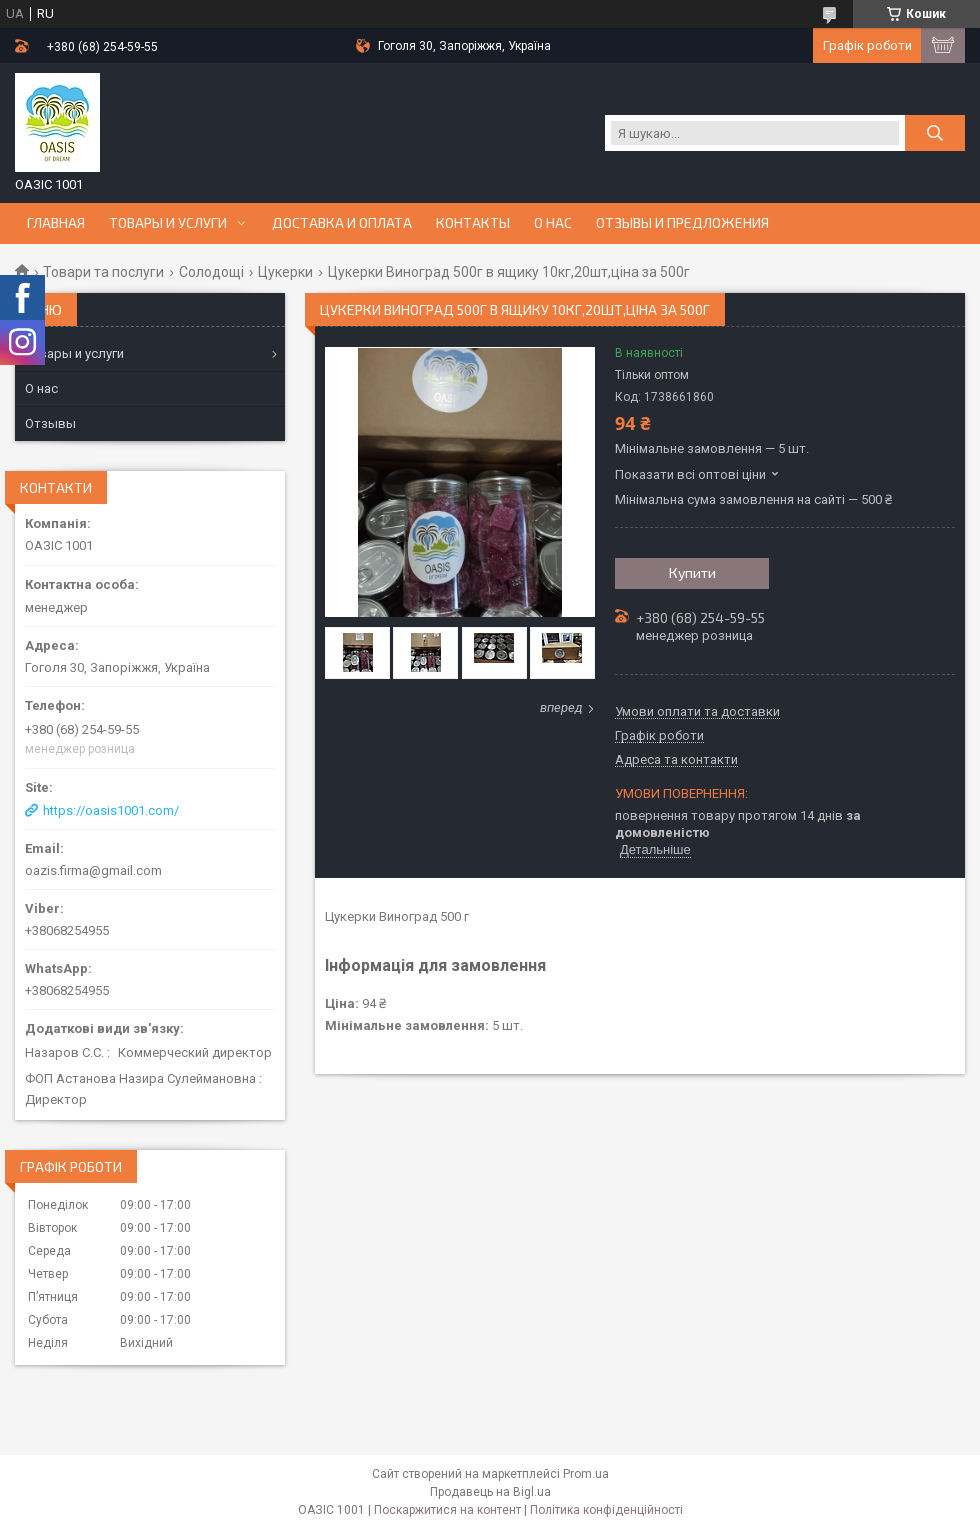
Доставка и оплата (342, 223)
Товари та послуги (103, 272)
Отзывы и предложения (682, 223)
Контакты (473, 223)
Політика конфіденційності (606, 1510)
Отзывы (50, 423)
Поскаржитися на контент (447, 1510)
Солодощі (211, 272)
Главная (56, 223)
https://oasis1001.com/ (111, 810)
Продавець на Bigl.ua (490, 1492)
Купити (692, 572)
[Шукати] (935, 133)
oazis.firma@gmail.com (93, 870)
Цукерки (285, 272)
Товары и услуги (168, 223)
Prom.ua (586, 1474)
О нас (553, 223)
